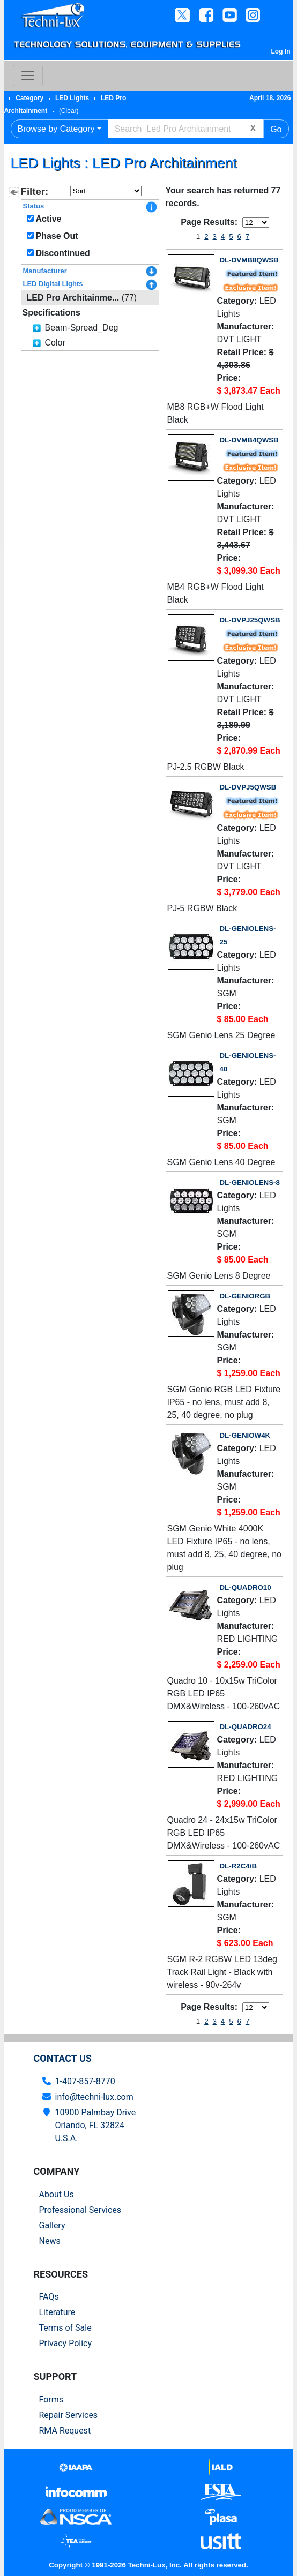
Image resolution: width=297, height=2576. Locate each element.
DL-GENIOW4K (245, 1435)
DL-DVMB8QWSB (249, 260)
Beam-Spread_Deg (81, 327)
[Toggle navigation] (28, 75)
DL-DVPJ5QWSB (248, 787)
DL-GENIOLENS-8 (250, 1182)
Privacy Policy (65, 2343)
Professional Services (80, 2210)
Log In (281, 51)
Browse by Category (56, 128)
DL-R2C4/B (238, 1866)
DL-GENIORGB (245, 1296)
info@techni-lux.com (94, 2097)
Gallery (52, 2225)
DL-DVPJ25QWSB (250, 620)
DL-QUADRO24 (245, 1727)
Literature (57, 2312)
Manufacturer (45, 271)
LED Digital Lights (53, 284)
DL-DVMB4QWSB (249, 440)
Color (55, 342)
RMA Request (65, 2430)
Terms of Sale (65, 2328)
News (50, 2241)
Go (275, 129)
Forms (51, 2399)
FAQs (49, 2297)
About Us (56, 2194)
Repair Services (68, 2415)
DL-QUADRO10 (245, 1587)
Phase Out (56, 236)
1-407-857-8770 (85, 2081)
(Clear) (69, 111)
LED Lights (72, 98)
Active (48, 218)
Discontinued (62, 253)
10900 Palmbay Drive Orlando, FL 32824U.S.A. (95, 2125)
